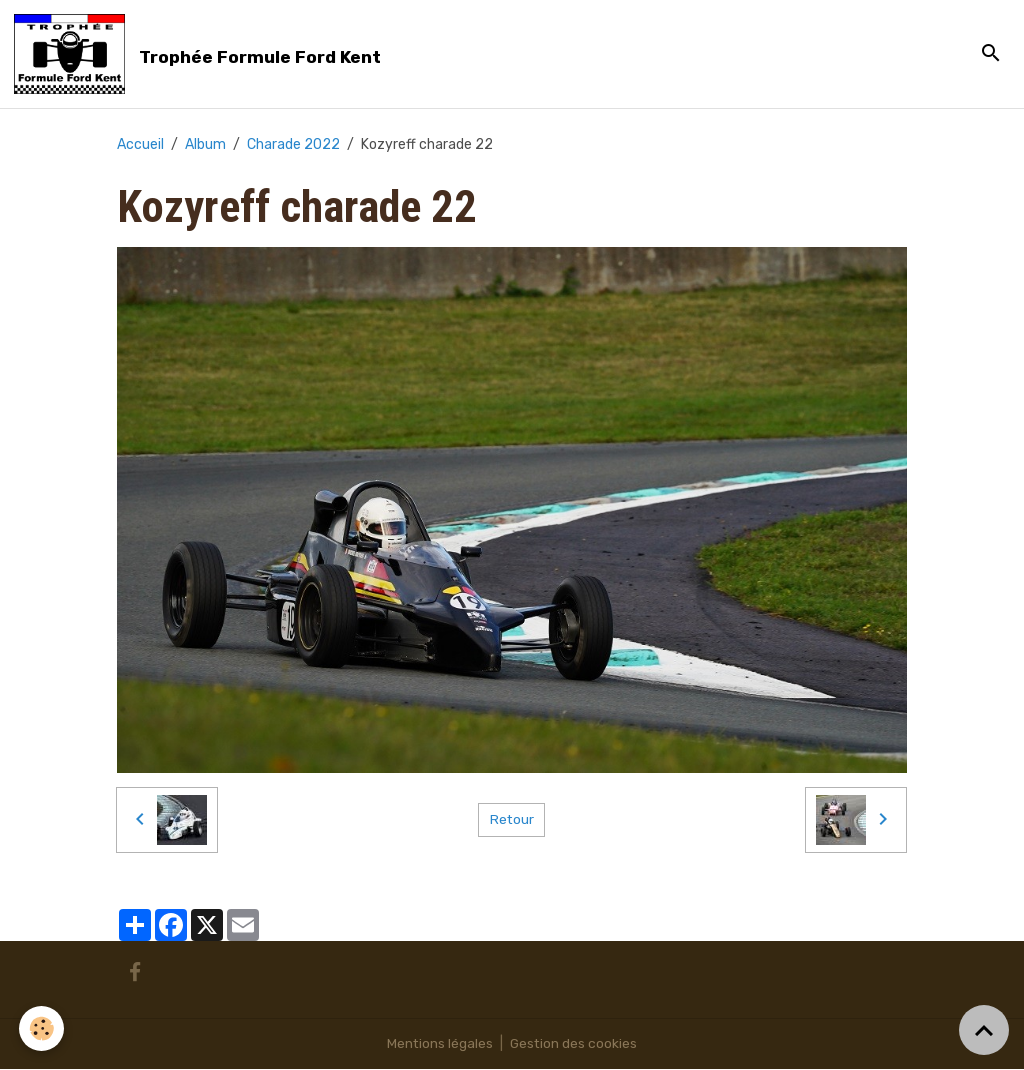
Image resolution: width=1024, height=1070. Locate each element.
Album (205, 144)
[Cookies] (42, 1028)
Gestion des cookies (574, 1044)
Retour (511, 820)
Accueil (140, 144)
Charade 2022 (293, 144)
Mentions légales (439, 1044)
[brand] (201, 54)
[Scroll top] (984, 1030)
